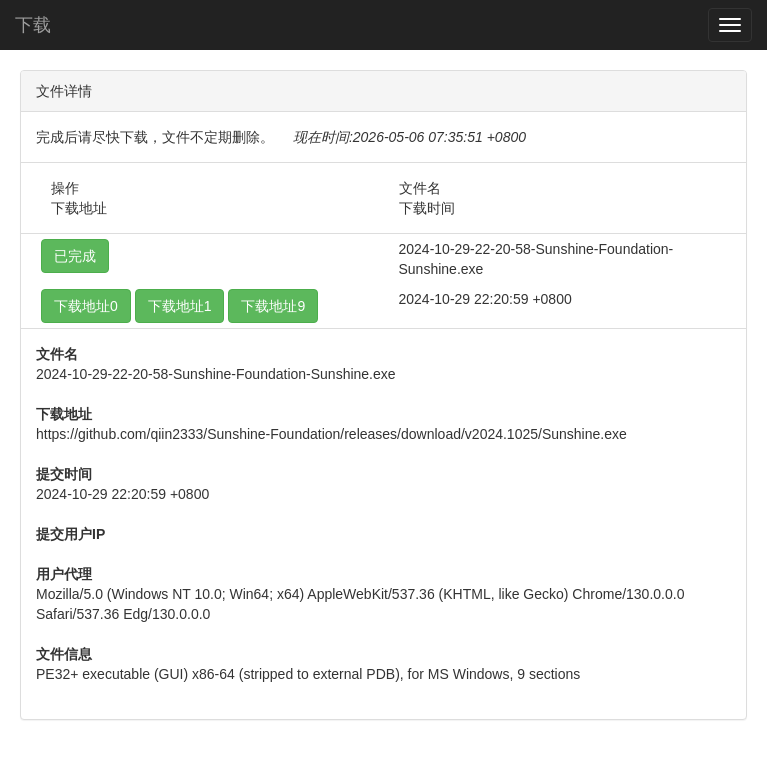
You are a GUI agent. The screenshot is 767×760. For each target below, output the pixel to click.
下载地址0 (86, 306)
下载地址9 (273, 306)
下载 (33, 25)
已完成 (75, 256)
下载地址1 (180, 306)
